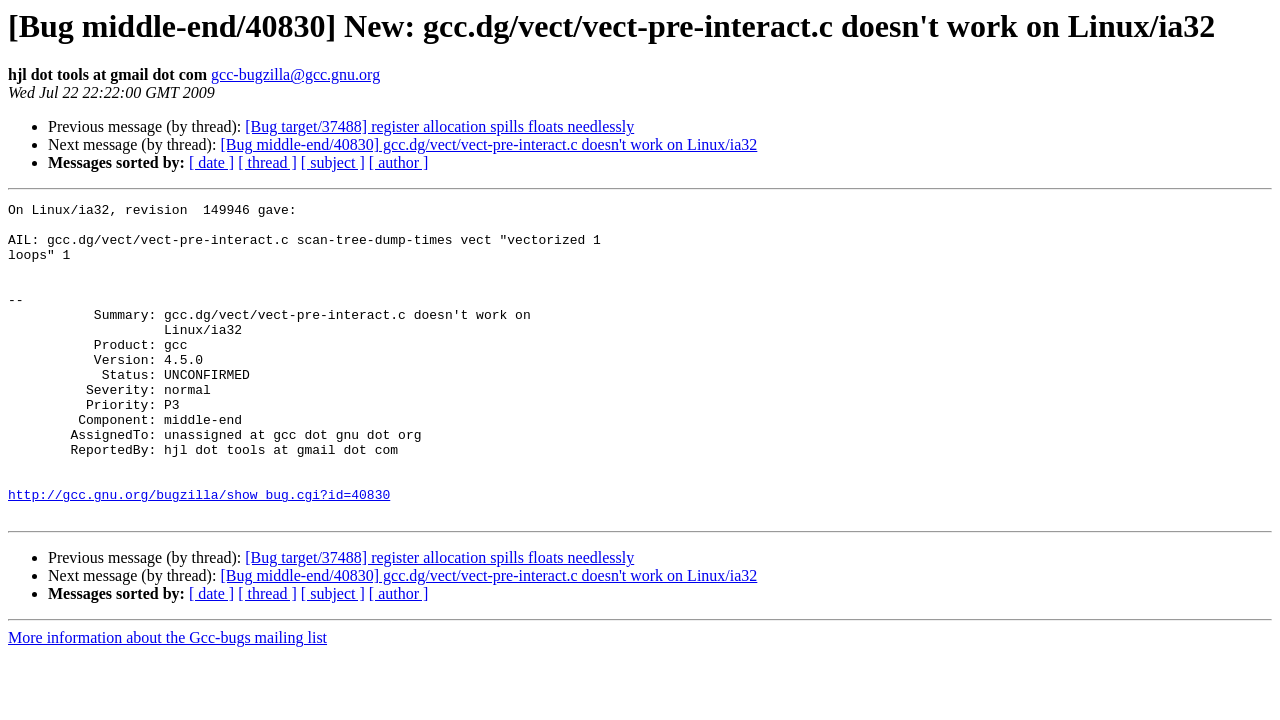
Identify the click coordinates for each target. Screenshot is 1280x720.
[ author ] (399, 162)
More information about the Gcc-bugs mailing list (167, 700)
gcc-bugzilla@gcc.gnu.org (295, 74)
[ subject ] (333, 162)
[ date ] (211, 162)
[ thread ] (267, 162)
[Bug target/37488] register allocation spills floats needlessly (439, 126)
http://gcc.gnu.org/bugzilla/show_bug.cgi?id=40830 (199, 554)
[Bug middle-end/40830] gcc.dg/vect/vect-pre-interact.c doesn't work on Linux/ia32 (488, 144)
